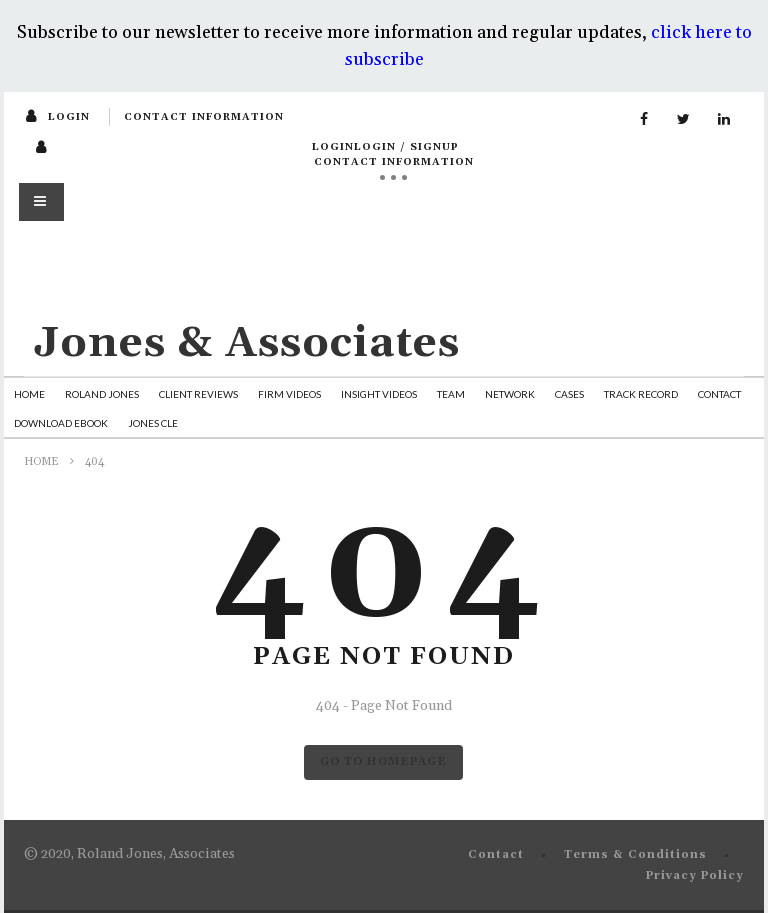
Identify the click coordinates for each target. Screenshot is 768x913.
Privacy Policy (695, 876)
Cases (569, 394)
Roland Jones (102, 394)
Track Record (641, 394)
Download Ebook (61, 423)
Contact (719, 394)
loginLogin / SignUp (385, 147)
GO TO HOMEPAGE (383, 762)
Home (29, 394)
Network (510, 394)
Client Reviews (198, 394)
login (69, 117)
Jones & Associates (247, 343)
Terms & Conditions (635, 855)
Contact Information (204, 117)
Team (451, 394)
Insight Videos (379, 394)
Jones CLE (153, 423)
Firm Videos (289, 394)
